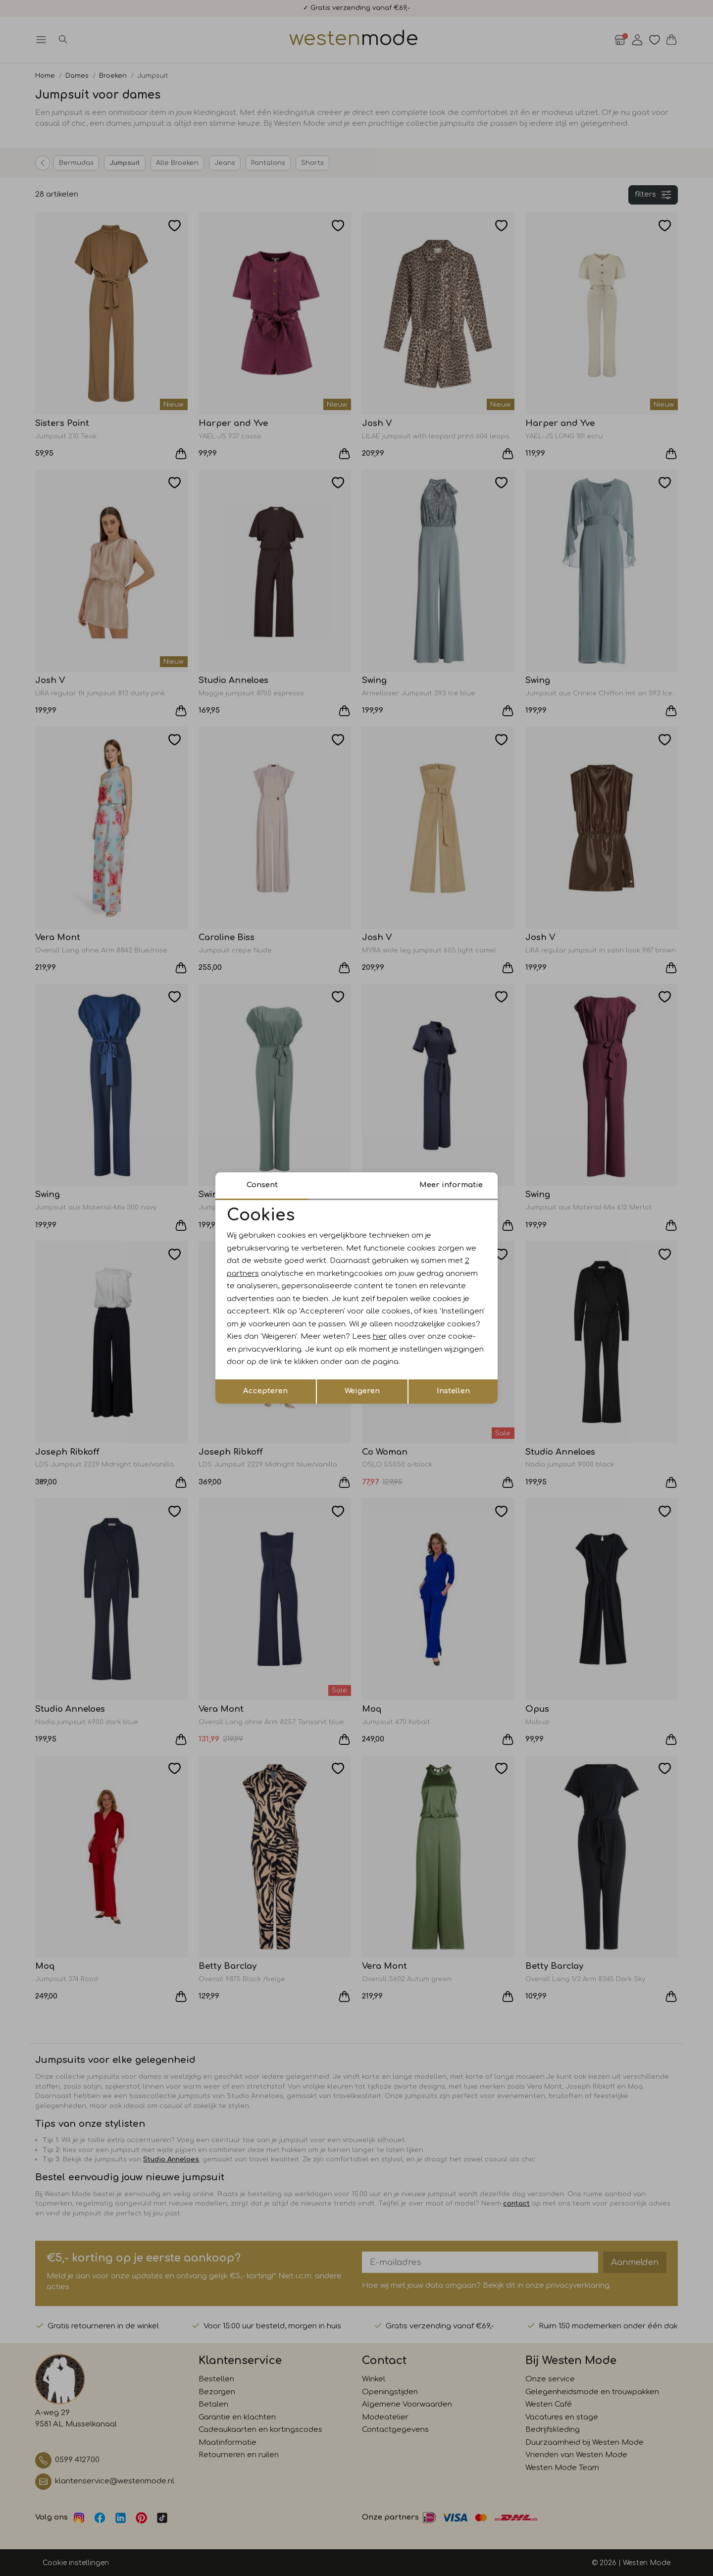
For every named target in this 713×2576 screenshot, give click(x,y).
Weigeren (362, 1391)
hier (380, 1336)
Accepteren (265, 1391)
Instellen (453, 1391)
